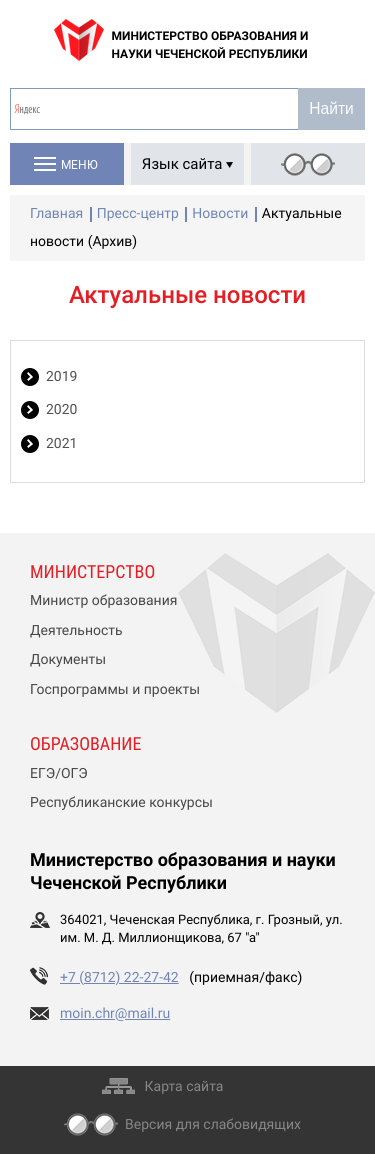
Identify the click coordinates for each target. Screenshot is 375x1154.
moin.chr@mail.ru (115, 1014)
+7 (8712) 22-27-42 (119, 978)
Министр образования (103, 601)
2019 (61, 377)
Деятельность (76, 631)
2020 (61, 410)
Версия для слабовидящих (213, 1125)
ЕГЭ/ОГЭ (59, 774)
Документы (68, 660)
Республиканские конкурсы (121, 803)
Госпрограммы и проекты (115, 690)
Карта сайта (184, 1087)
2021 (61, 444)
